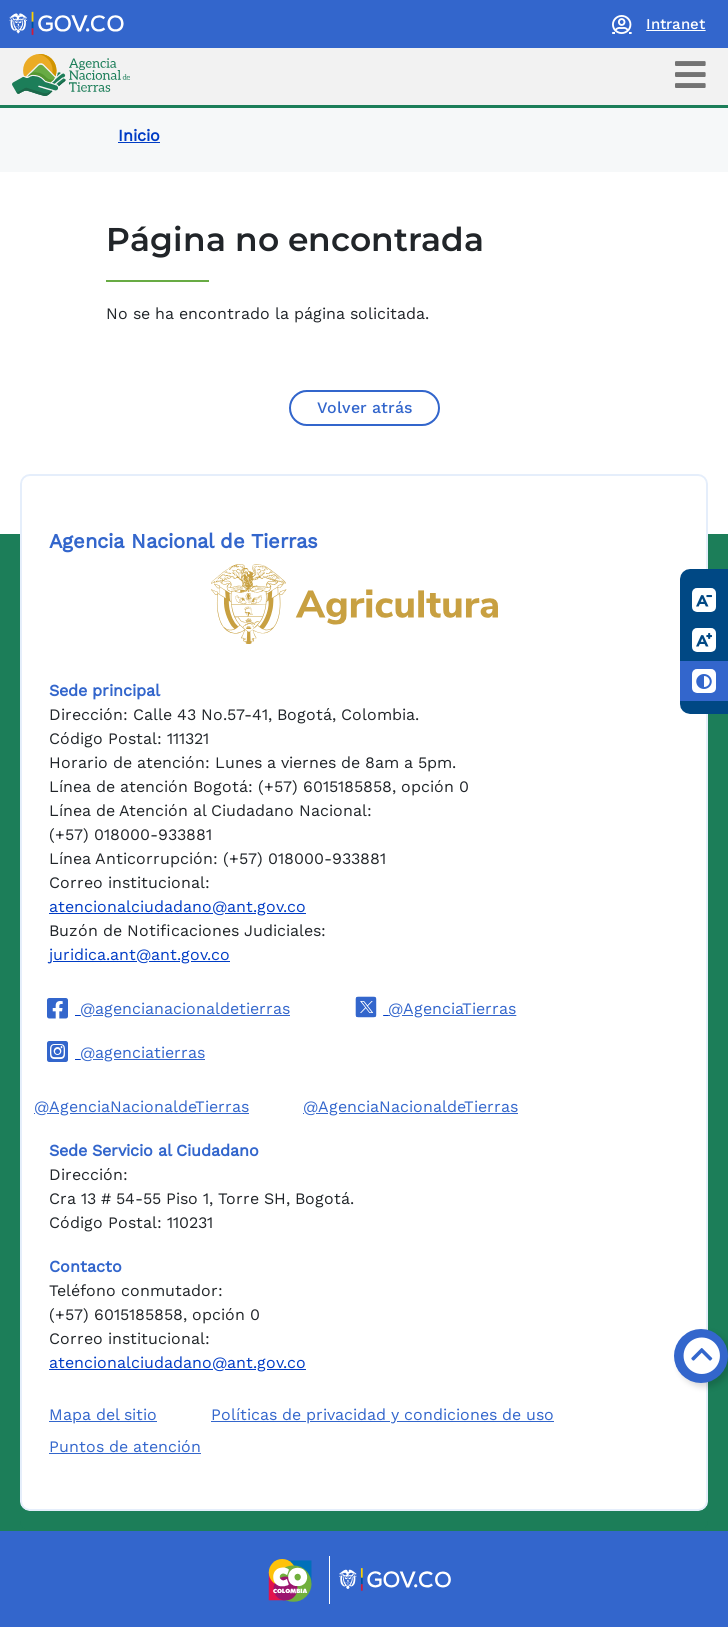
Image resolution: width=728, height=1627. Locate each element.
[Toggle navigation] (690, 74)
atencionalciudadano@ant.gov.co (177, 906)
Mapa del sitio (103, 1414)
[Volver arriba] (701, 1356)
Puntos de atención (125, 1446)
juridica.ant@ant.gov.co (139, 954)
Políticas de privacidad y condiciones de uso (382, 1414)
